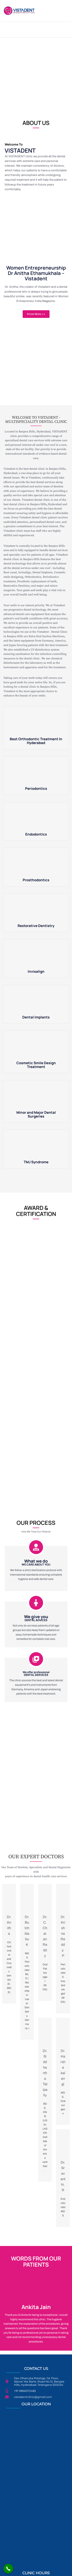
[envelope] (28, 2397)
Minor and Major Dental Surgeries (36, 1114)
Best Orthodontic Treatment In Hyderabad (36, 741)
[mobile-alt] (20, 2391)
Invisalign (36, 971)
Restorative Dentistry (36, 925)
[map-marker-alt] (36, 2381)
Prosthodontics (36, 880)
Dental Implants (36, 1017)
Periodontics (36, 788)
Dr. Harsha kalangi (62, 2067)
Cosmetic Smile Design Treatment (36, 1065)
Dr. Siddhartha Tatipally (45, 2073)
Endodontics (36, 834)
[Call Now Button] (8, 2568)
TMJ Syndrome (36, 1162)
